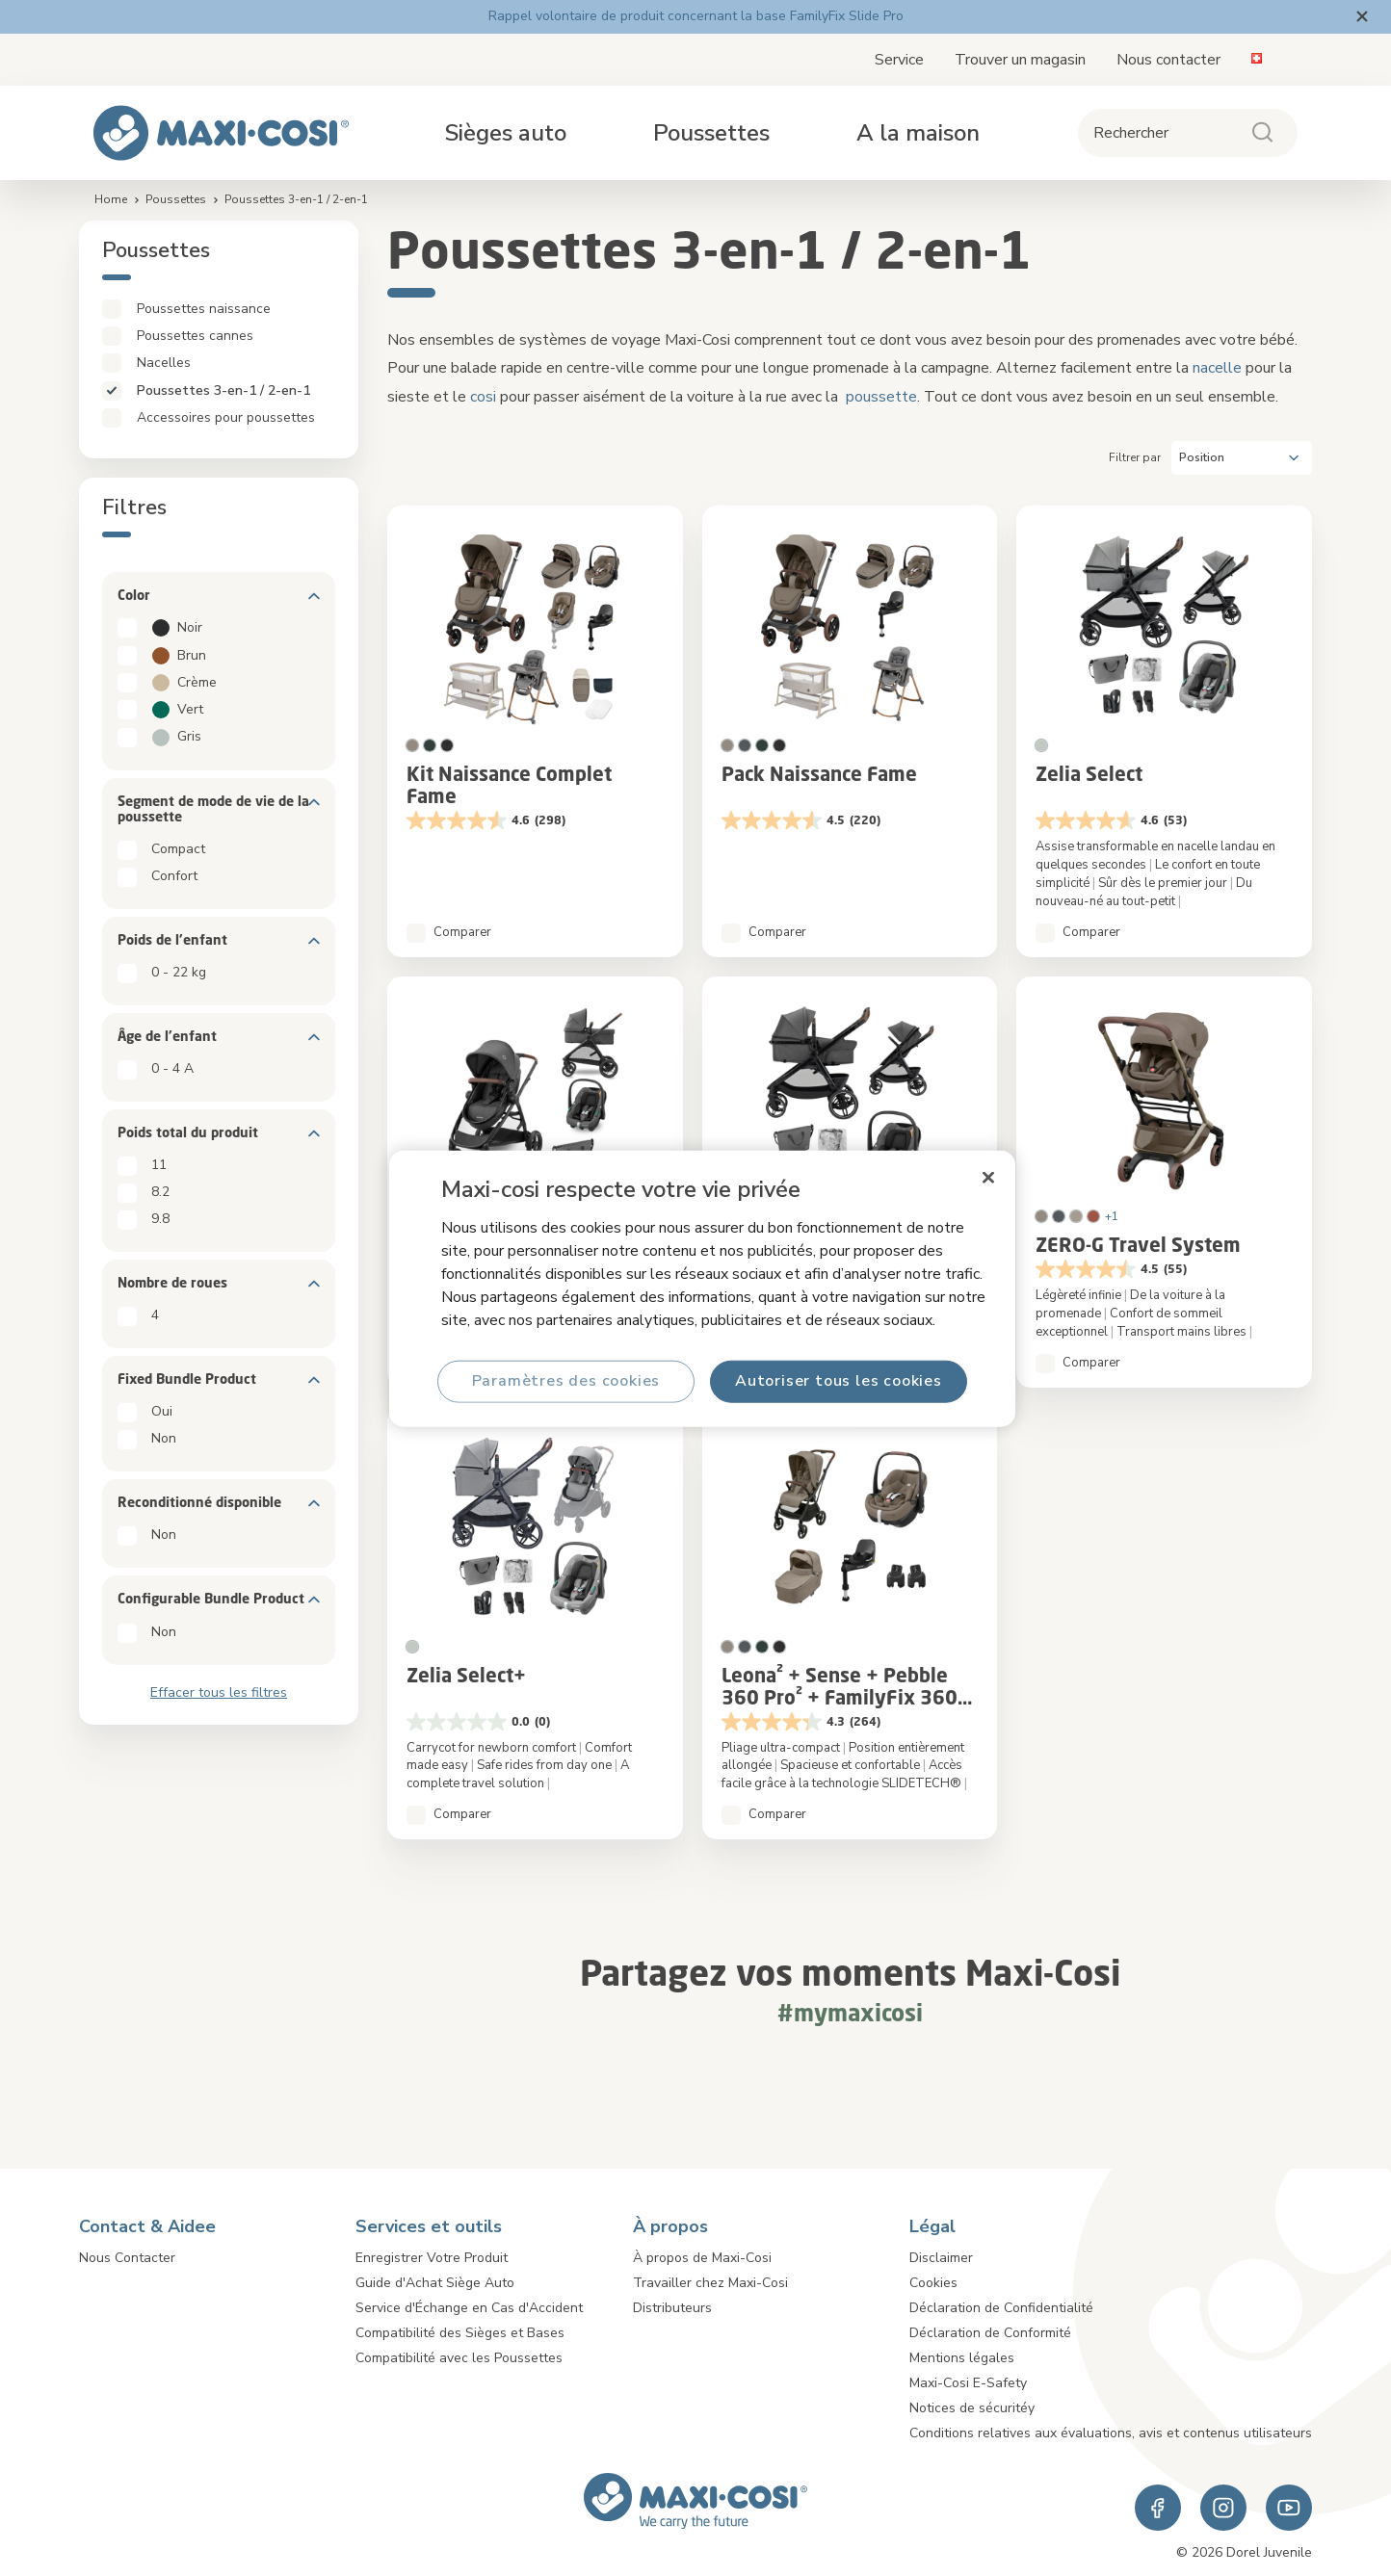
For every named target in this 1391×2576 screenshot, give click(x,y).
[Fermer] (988, 1177)
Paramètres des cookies (566, 1381)
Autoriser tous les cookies (838, 1381)
